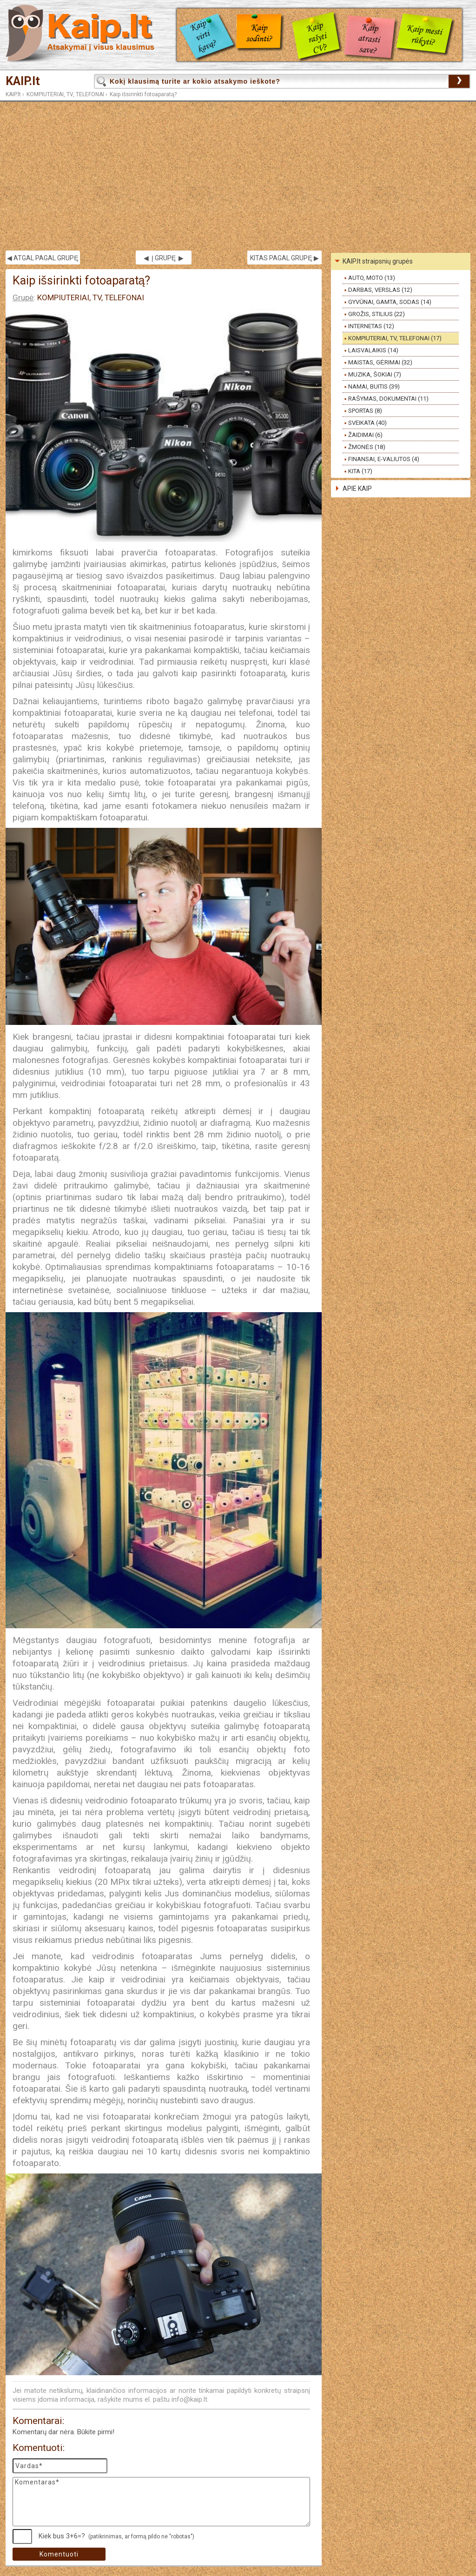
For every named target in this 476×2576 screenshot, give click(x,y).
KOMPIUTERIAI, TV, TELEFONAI (65, 94)
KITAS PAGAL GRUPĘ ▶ (284, 258)
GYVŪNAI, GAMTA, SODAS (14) (389, 301)
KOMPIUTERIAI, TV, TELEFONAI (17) (395, 338)
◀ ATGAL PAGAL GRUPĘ (42, 258)
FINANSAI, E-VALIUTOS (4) (383, 459)
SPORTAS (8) (365, 410)
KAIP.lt (23, 81)
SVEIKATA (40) (367, 422)
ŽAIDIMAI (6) (365, 434)
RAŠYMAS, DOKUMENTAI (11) (388, 398)
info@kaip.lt (189, 2399)
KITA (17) (360, 471)
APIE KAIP (357, 488)
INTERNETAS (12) (371, 326)
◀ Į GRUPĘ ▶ (164, 258)
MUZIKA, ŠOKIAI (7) (374, 374)
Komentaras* (161, 2501)
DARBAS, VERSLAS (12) (380, 289)
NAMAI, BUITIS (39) (374, 386)
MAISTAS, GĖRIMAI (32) (380, 362)
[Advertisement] (238, 176)
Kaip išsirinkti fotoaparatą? (143, 94)
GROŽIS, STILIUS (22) (376, 313)
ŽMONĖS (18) (366, 446)
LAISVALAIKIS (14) (373, 350)
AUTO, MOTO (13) (371, 277)
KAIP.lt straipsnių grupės (378, 261)
